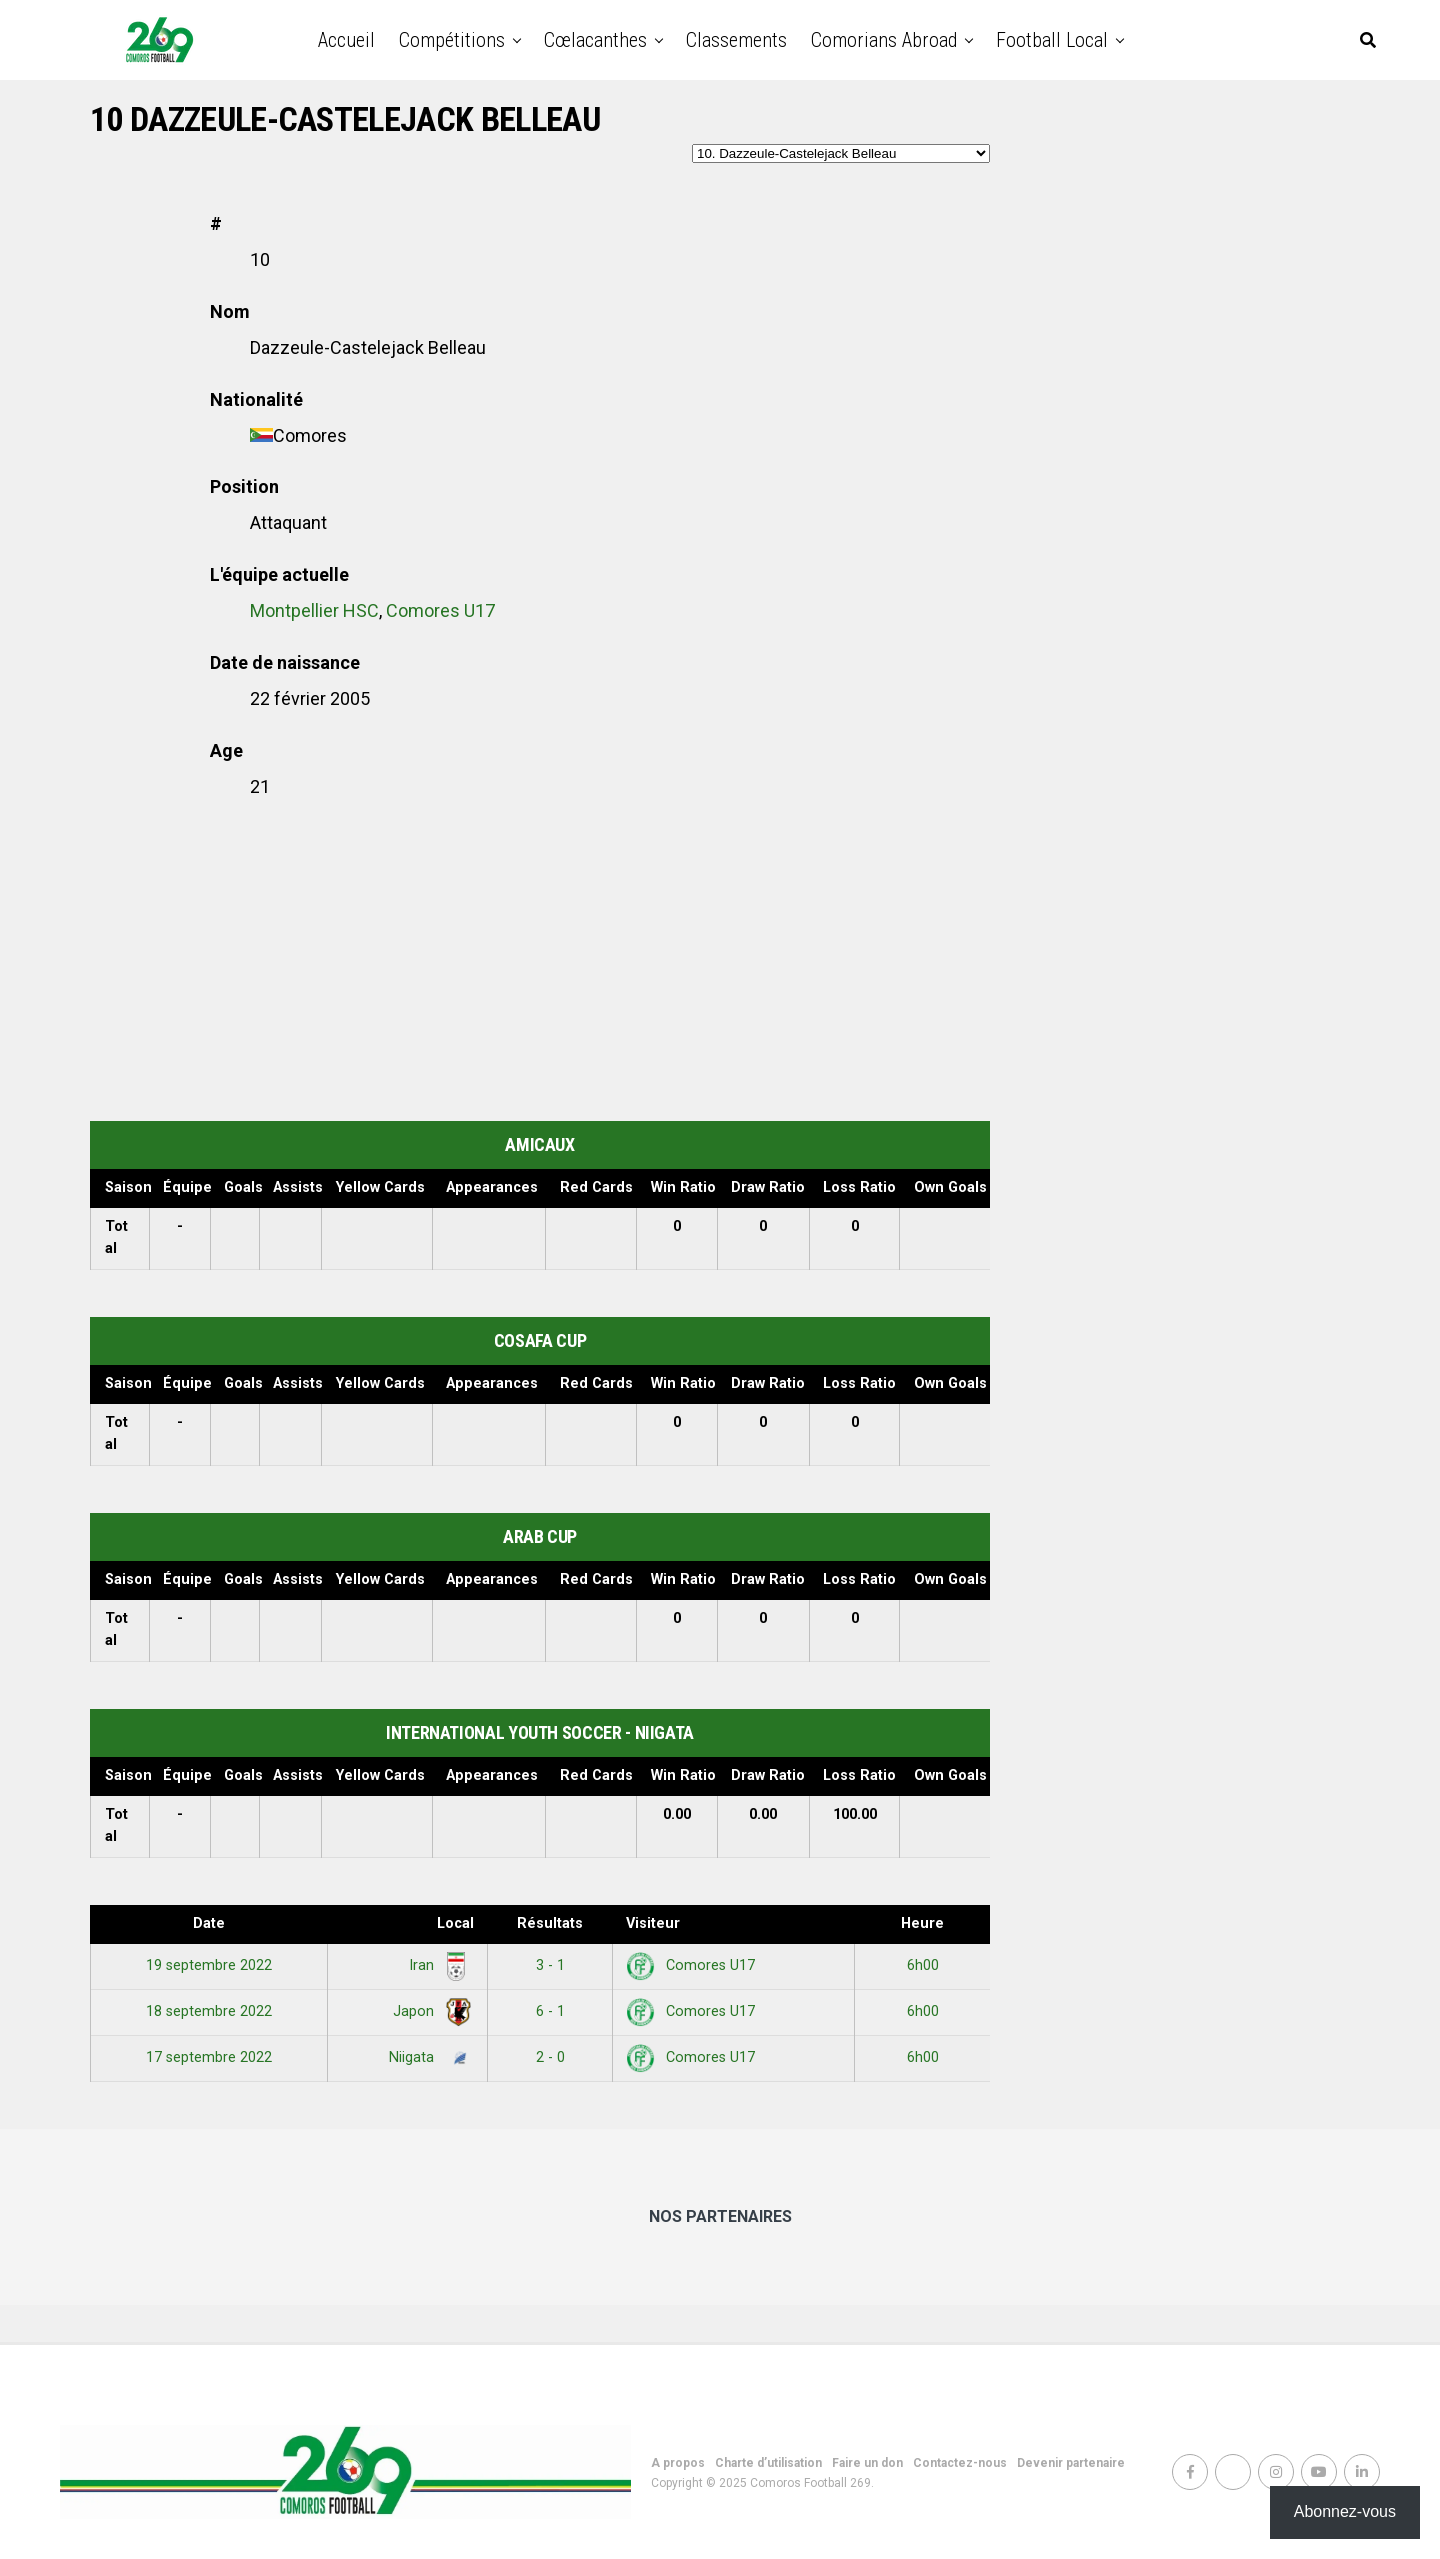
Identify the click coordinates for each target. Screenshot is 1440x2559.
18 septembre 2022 (209, 2011)
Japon (430, 2011)
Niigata (428, 2057)
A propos (678, 2463)
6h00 (923, 1965)
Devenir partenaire (1071, 2463)
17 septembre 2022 (209, 2057)
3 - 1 (550, 1965)
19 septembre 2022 (209, 1965)
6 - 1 (550, 2011)
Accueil (346, 40)
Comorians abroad (884, 40)
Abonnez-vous (1345, 2511)
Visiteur (653, 1923)
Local (455, 1923)
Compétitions (452, 40)
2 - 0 (550, 2057)
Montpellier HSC (314, 610)
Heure (922, 1923)
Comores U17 (440, 610)
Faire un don (867, 2463)
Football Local (1052, 40)
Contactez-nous (960, 2463)
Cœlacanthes (595, 40)
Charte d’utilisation (768, 2463)
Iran (438, 1965)
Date (209, 1923)
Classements (736, 40)
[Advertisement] (540, 961)
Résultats (550, 1923)
